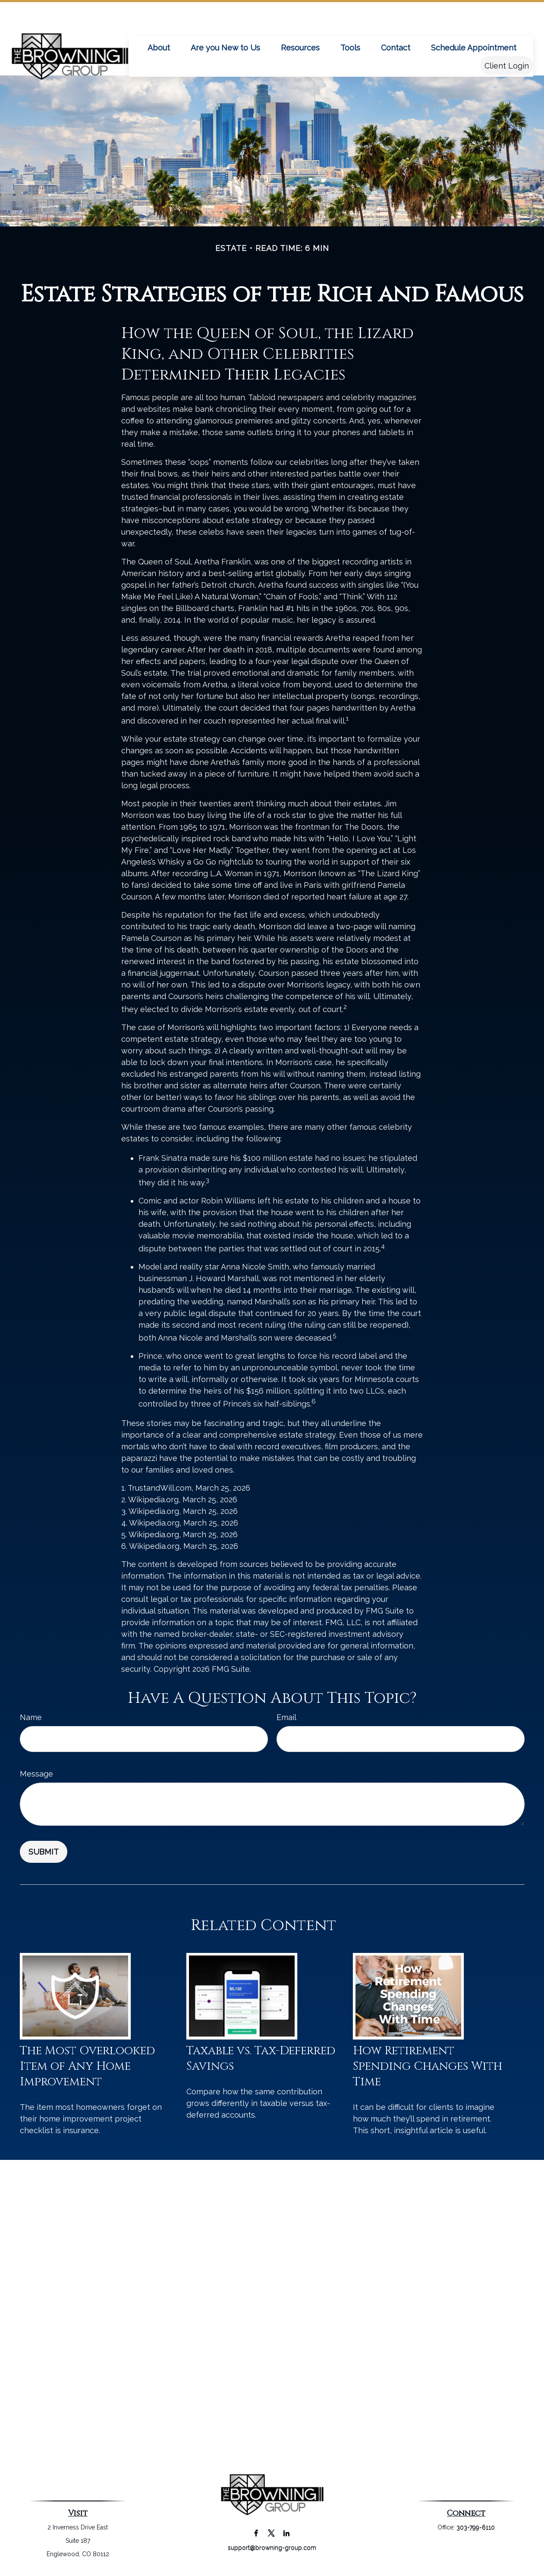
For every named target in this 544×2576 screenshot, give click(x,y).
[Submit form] (43, 1852)
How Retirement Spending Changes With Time (427, 2066)
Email (286, 1717)
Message (36, 1773)
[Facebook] (256, 2532)
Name (31, 1717)
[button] (159, 21)
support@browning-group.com (272, 2547)
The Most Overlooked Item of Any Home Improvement (87, 2066)
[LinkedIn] (286, 2532)
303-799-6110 (475, 2527)
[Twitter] (271, 2532)
